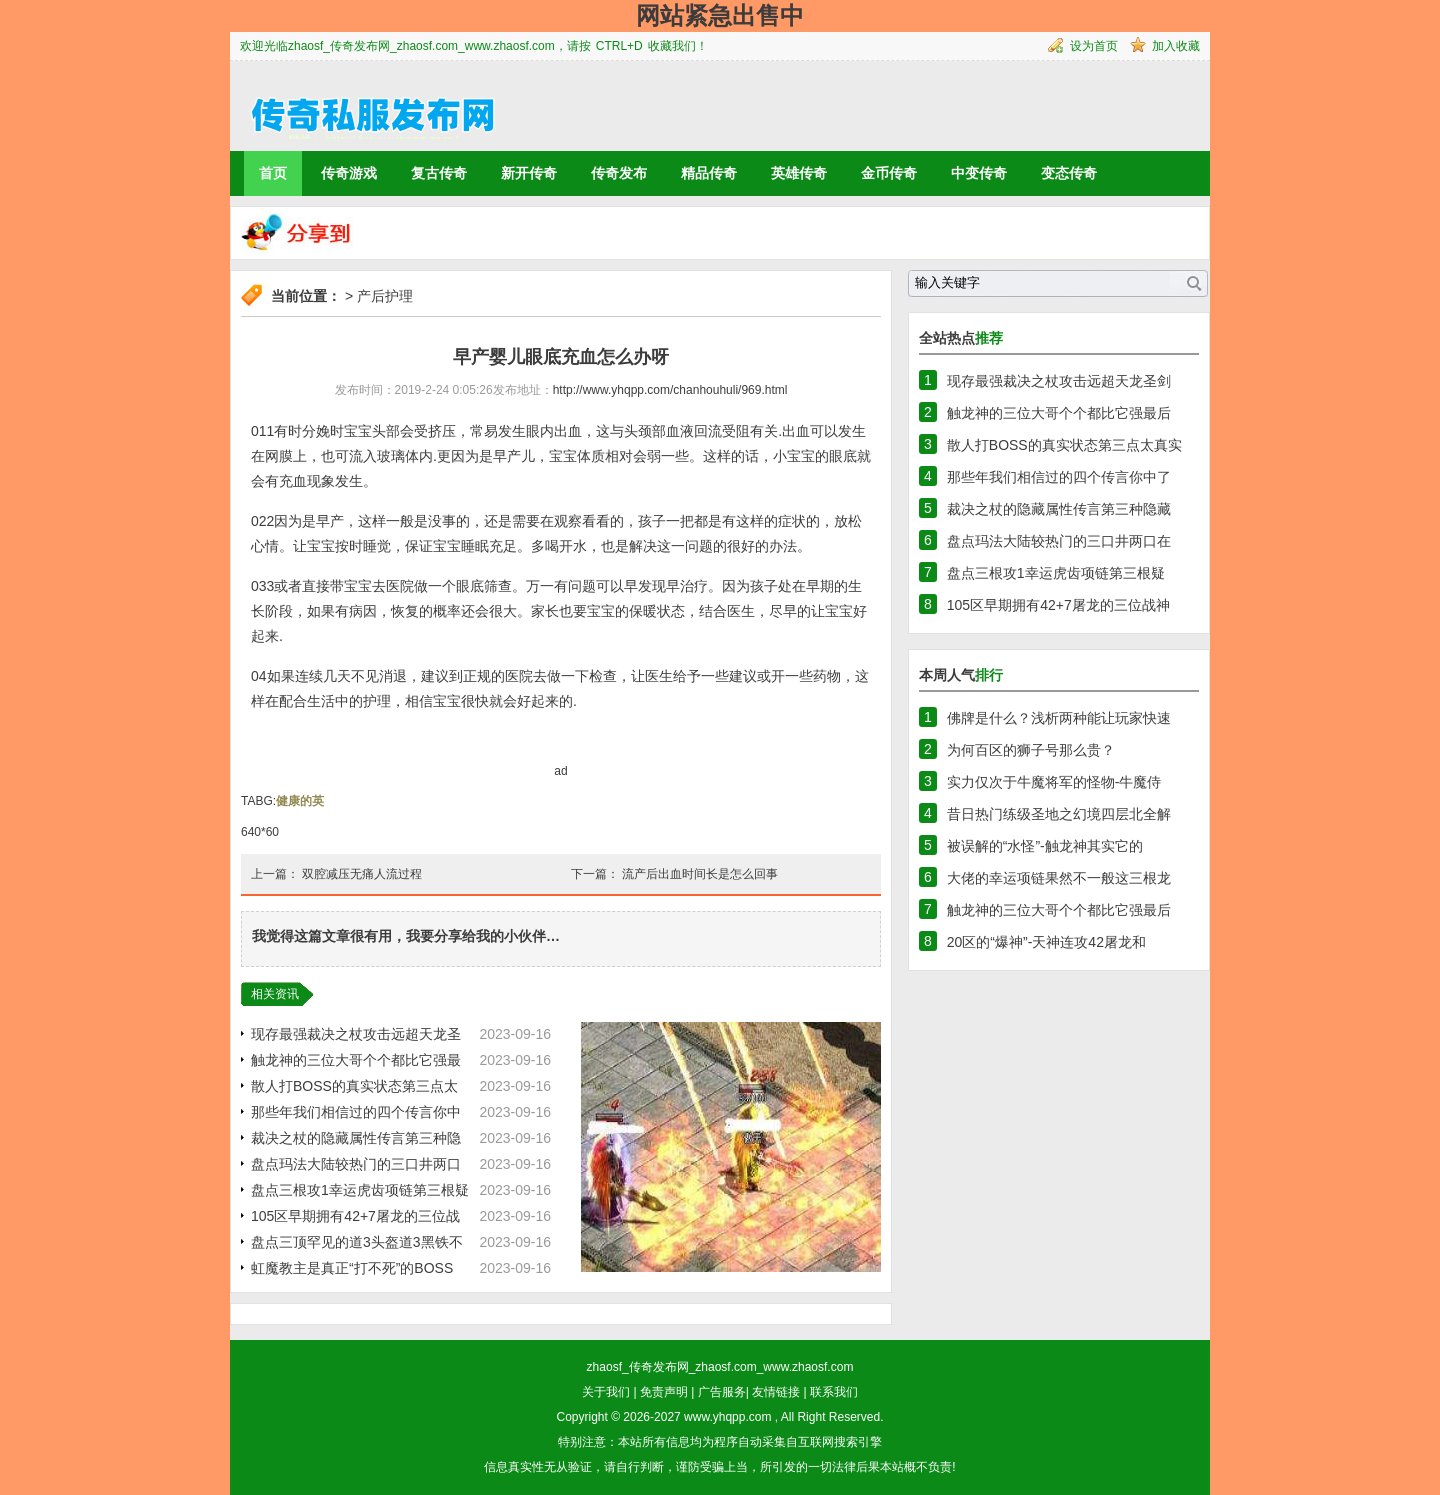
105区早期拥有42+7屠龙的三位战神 (1058, 605)
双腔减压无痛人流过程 (362, 874)
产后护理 (385, 296)
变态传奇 (1069, 173)
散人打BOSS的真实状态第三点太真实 (1064, 445)
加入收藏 (1176, 46)
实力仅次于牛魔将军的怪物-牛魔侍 (1054, 782)
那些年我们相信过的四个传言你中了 (1059, 477)
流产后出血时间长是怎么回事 (700, 874)
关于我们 (606, 1392)
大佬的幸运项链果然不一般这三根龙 (1059, 878)
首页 (273, 173)
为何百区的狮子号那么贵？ (1031, 750)
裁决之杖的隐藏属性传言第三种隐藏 (1059, 509)
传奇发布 (619, 173)
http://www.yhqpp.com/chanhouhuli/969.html (670, 390)
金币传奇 (889, 173)
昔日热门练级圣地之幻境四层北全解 (1059, 814)
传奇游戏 (349, 173)
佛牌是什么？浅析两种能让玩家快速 (1059, 718)
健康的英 (300, 801)
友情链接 (776, 1392)
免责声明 (664, 1392)
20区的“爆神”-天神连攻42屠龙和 (1046, 942)
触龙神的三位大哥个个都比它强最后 (1059, 413)
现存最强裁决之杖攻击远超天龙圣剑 (1059, 381)
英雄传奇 (799, 173)
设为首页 (1094, 46)
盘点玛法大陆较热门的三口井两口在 (1059, 541)
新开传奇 (529, 173)
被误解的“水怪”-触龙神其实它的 (1045, 846)
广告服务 (722, 1392)
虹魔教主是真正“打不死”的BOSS (352, 1268)
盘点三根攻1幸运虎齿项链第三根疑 (360, 1190)
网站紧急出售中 (720, 15)
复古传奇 (439, 173)
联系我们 (834, 1392)
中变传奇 (979, 173)
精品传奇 (709, 173)
